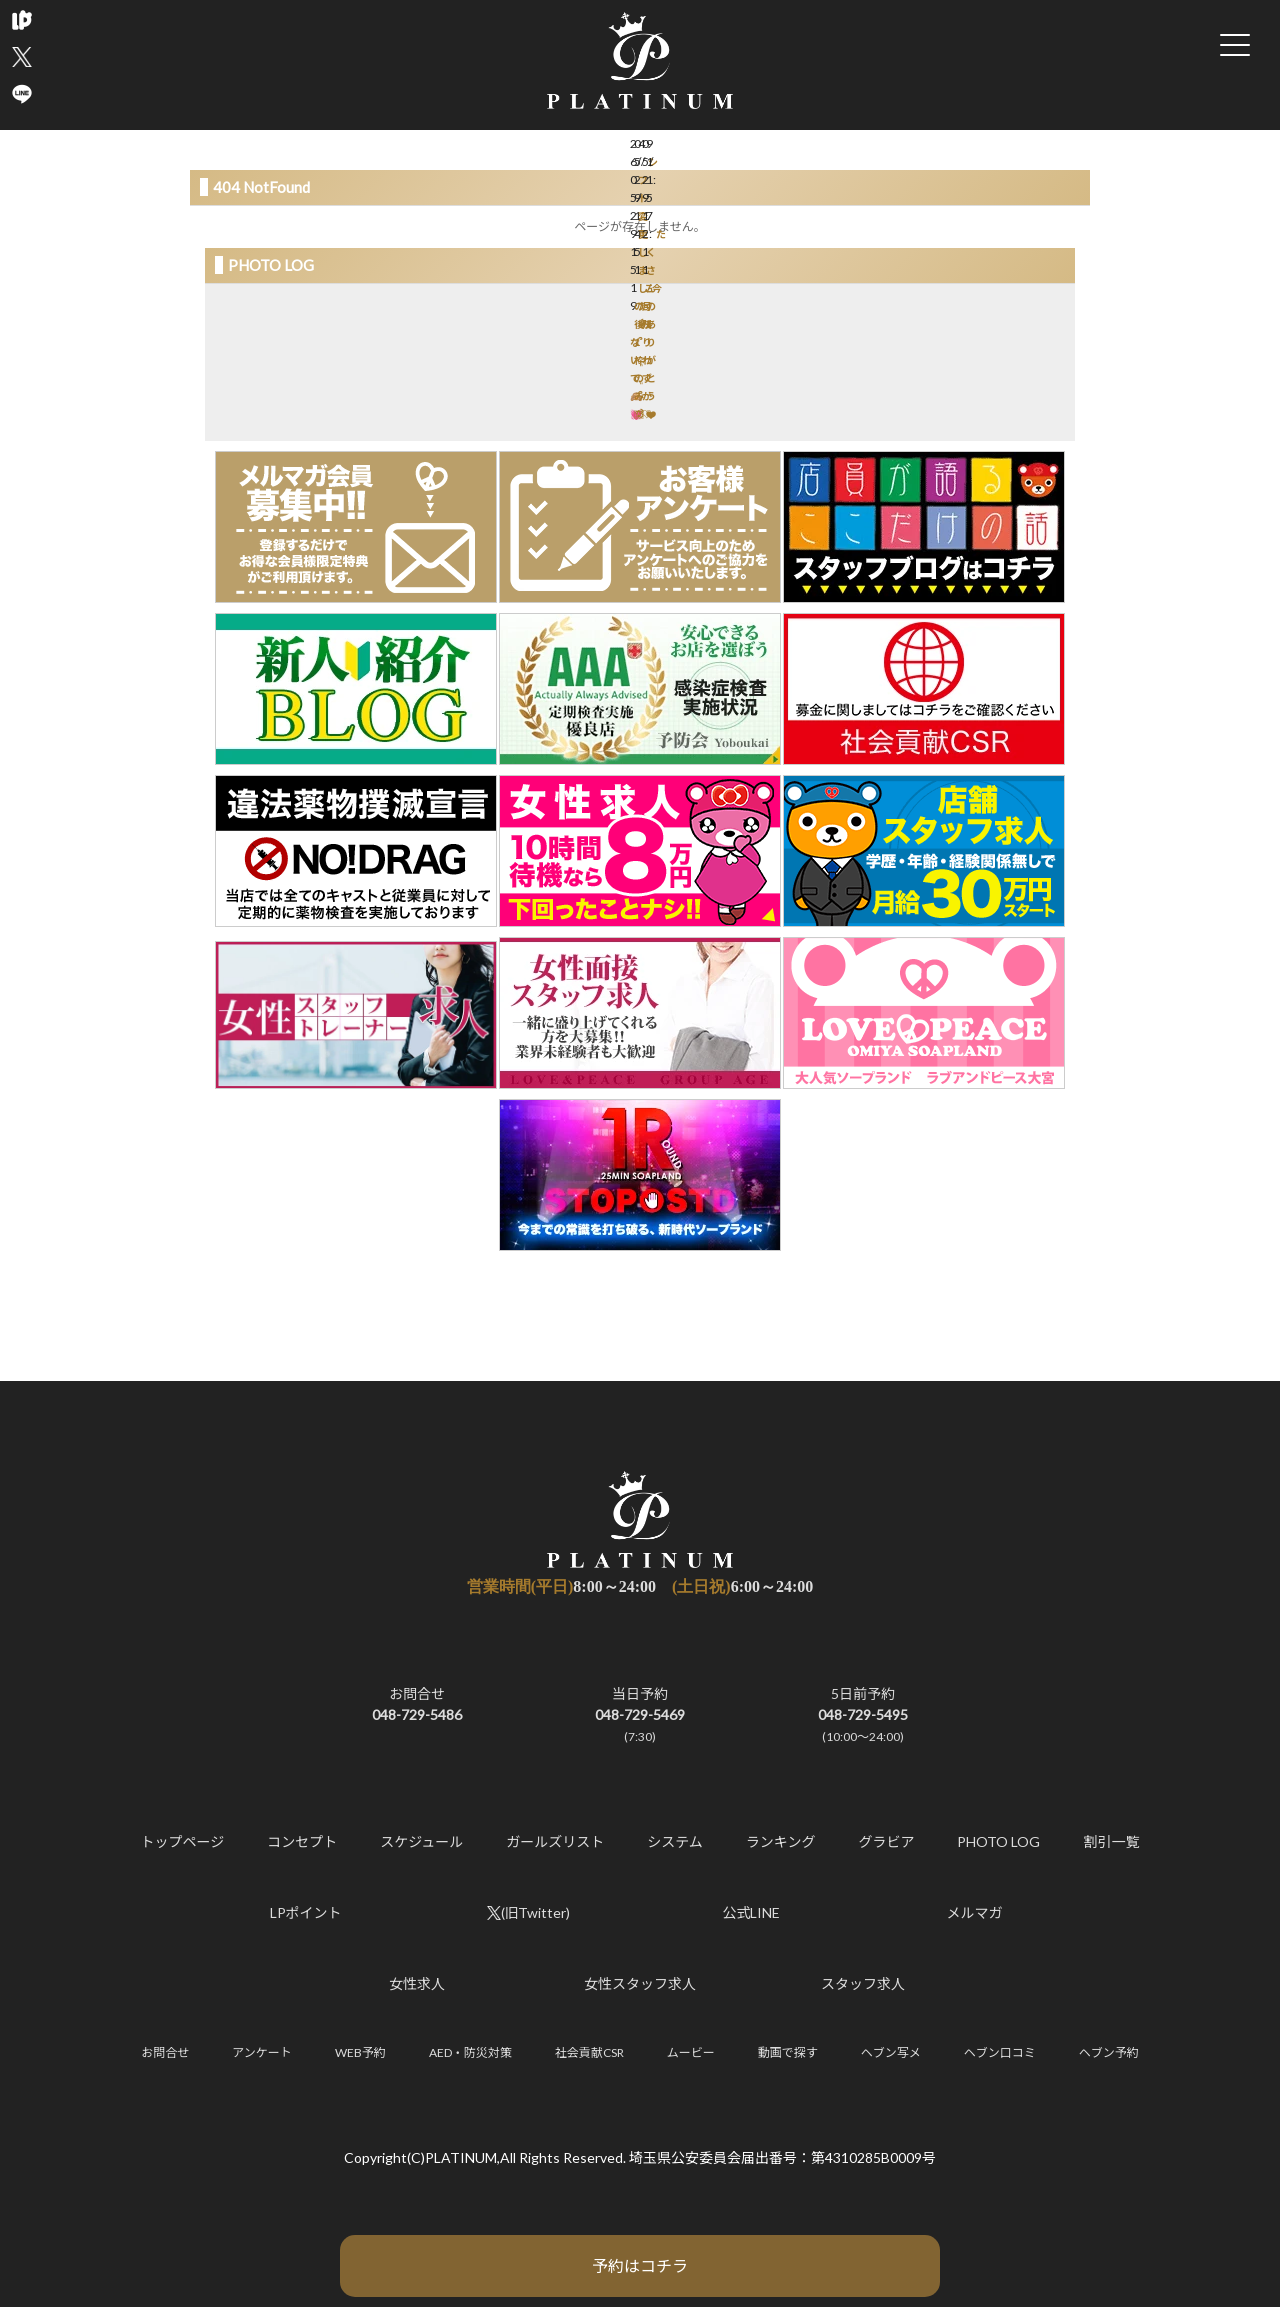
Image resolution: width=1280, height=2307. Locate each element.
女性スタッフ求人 (640, 1983)
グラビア (886, 1841)
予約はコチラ (640, 2265)
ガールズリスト (555, 1841)
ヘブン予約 (1109, 2052)
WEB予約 (360, 2052)
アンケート (262, 2052)
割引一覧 (1111, 1841)
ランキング (781, 1841)
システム (675, 1841)
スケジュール (421, 1841)
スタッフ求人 (863, 1983)
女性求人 (417, 1983)
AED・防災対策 (470, 2052)
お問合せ (165, 2052)
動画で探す (788, 2052)
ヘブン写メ (891, 2052)
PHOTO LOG (998, 1841)
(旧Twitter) (529, 1912)
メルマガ (975, 1912)
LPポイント (306, 1912)
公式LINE (752, 1912)
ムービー (691, 2052)
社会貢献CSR (589, 2052)
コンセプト (302, 1841)
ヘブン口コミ (1000, 2052)
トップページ (183, 1841)
